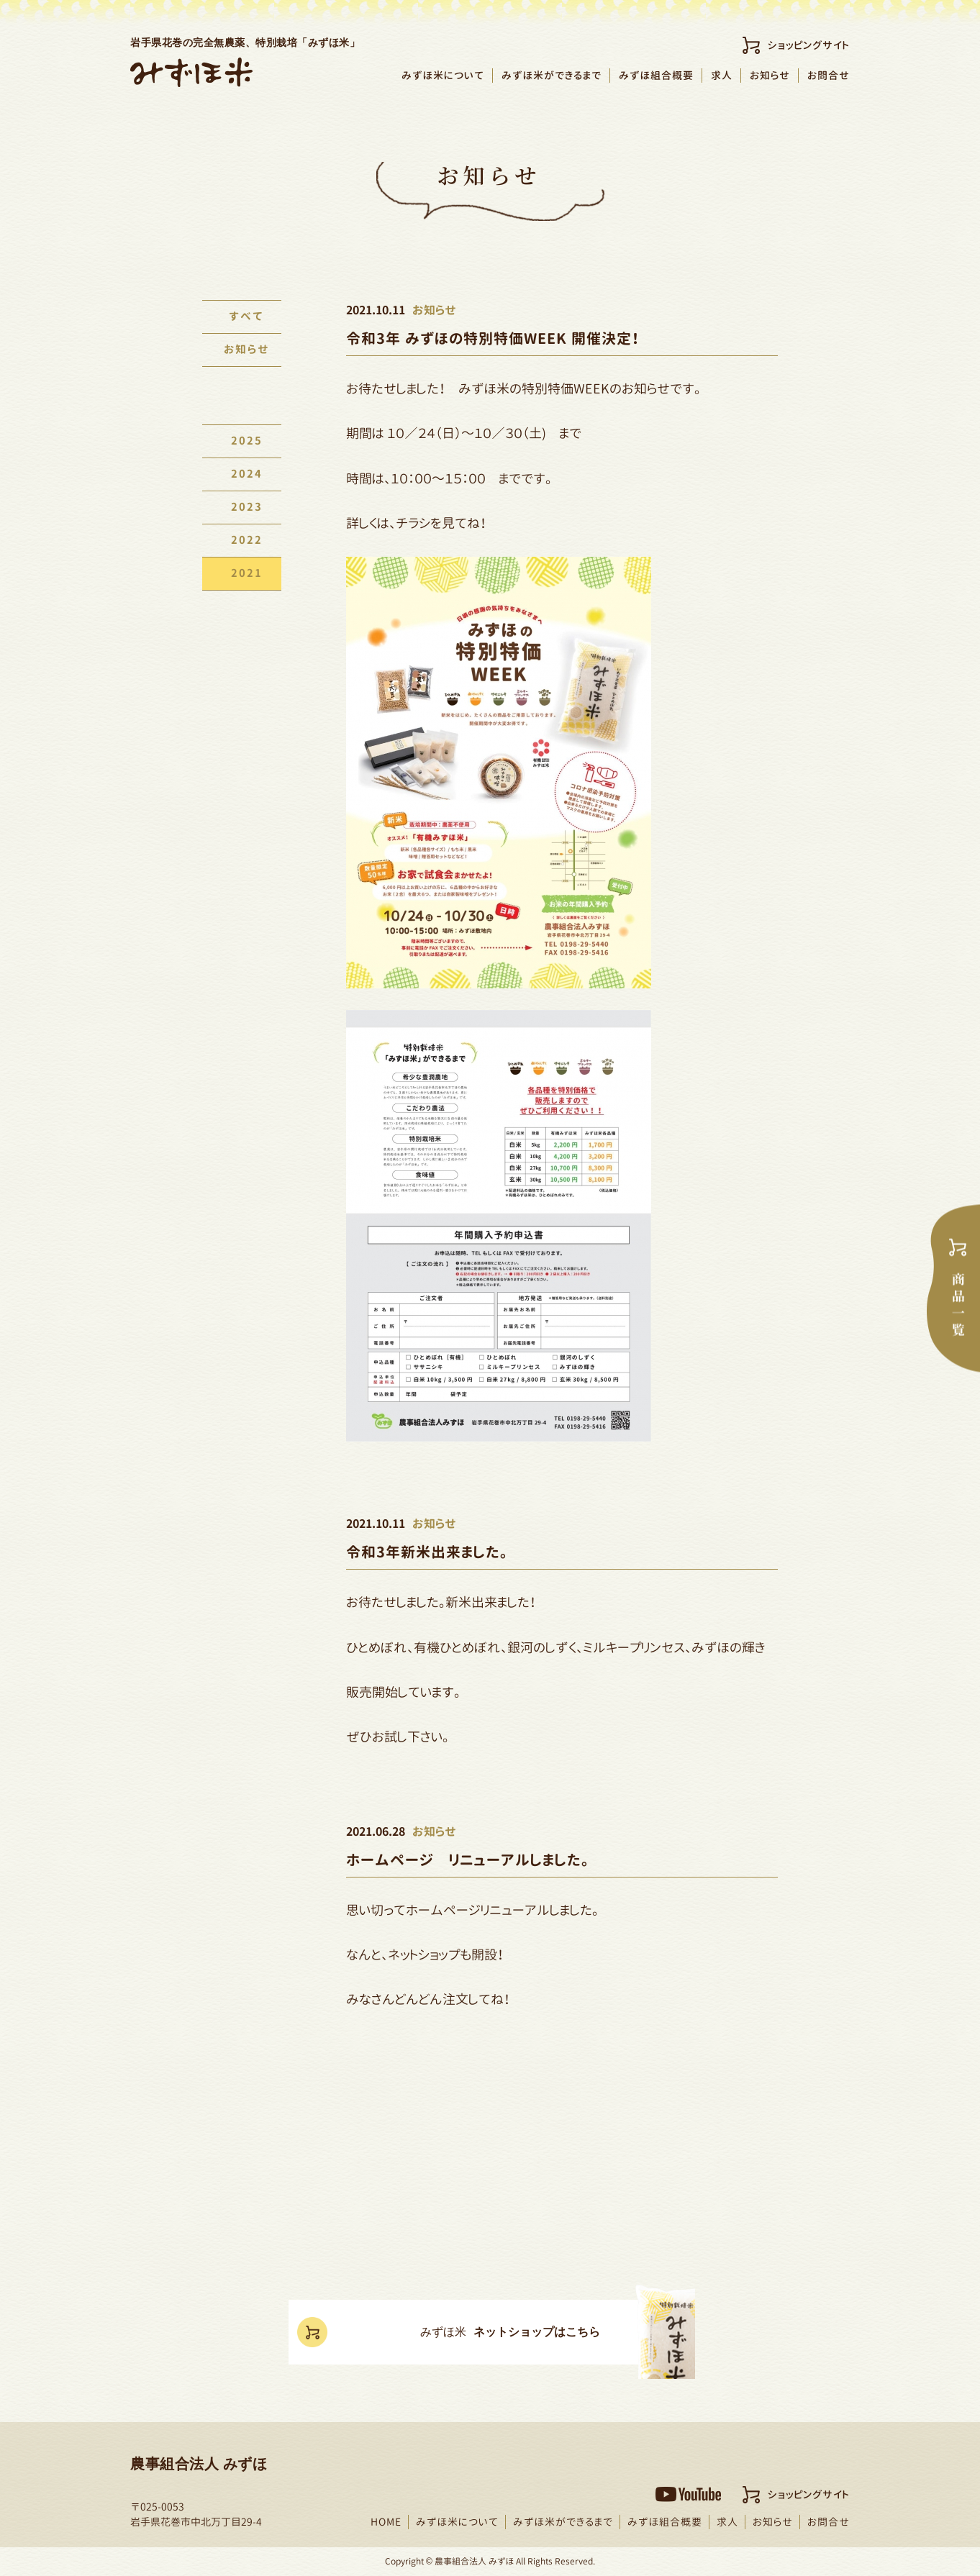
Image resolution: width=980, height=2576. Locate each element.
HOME (386, 2522)
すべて (242, 317)
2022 (242, 540)
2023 (242, 507)
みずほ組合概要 (656, 75)
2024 (242, 474)
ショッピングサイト (809, 45)
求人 (721, 75)
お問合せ (828, 75)
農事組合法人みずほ (191, 72)
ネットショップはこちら (514, 2332)
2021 (242, 574)
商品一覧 (953, 1288)
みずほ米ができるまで (552, 75)
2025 (242, 441)
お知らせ (770, 75)
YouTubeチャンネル (688, 2494)
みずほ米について (442, 75)
